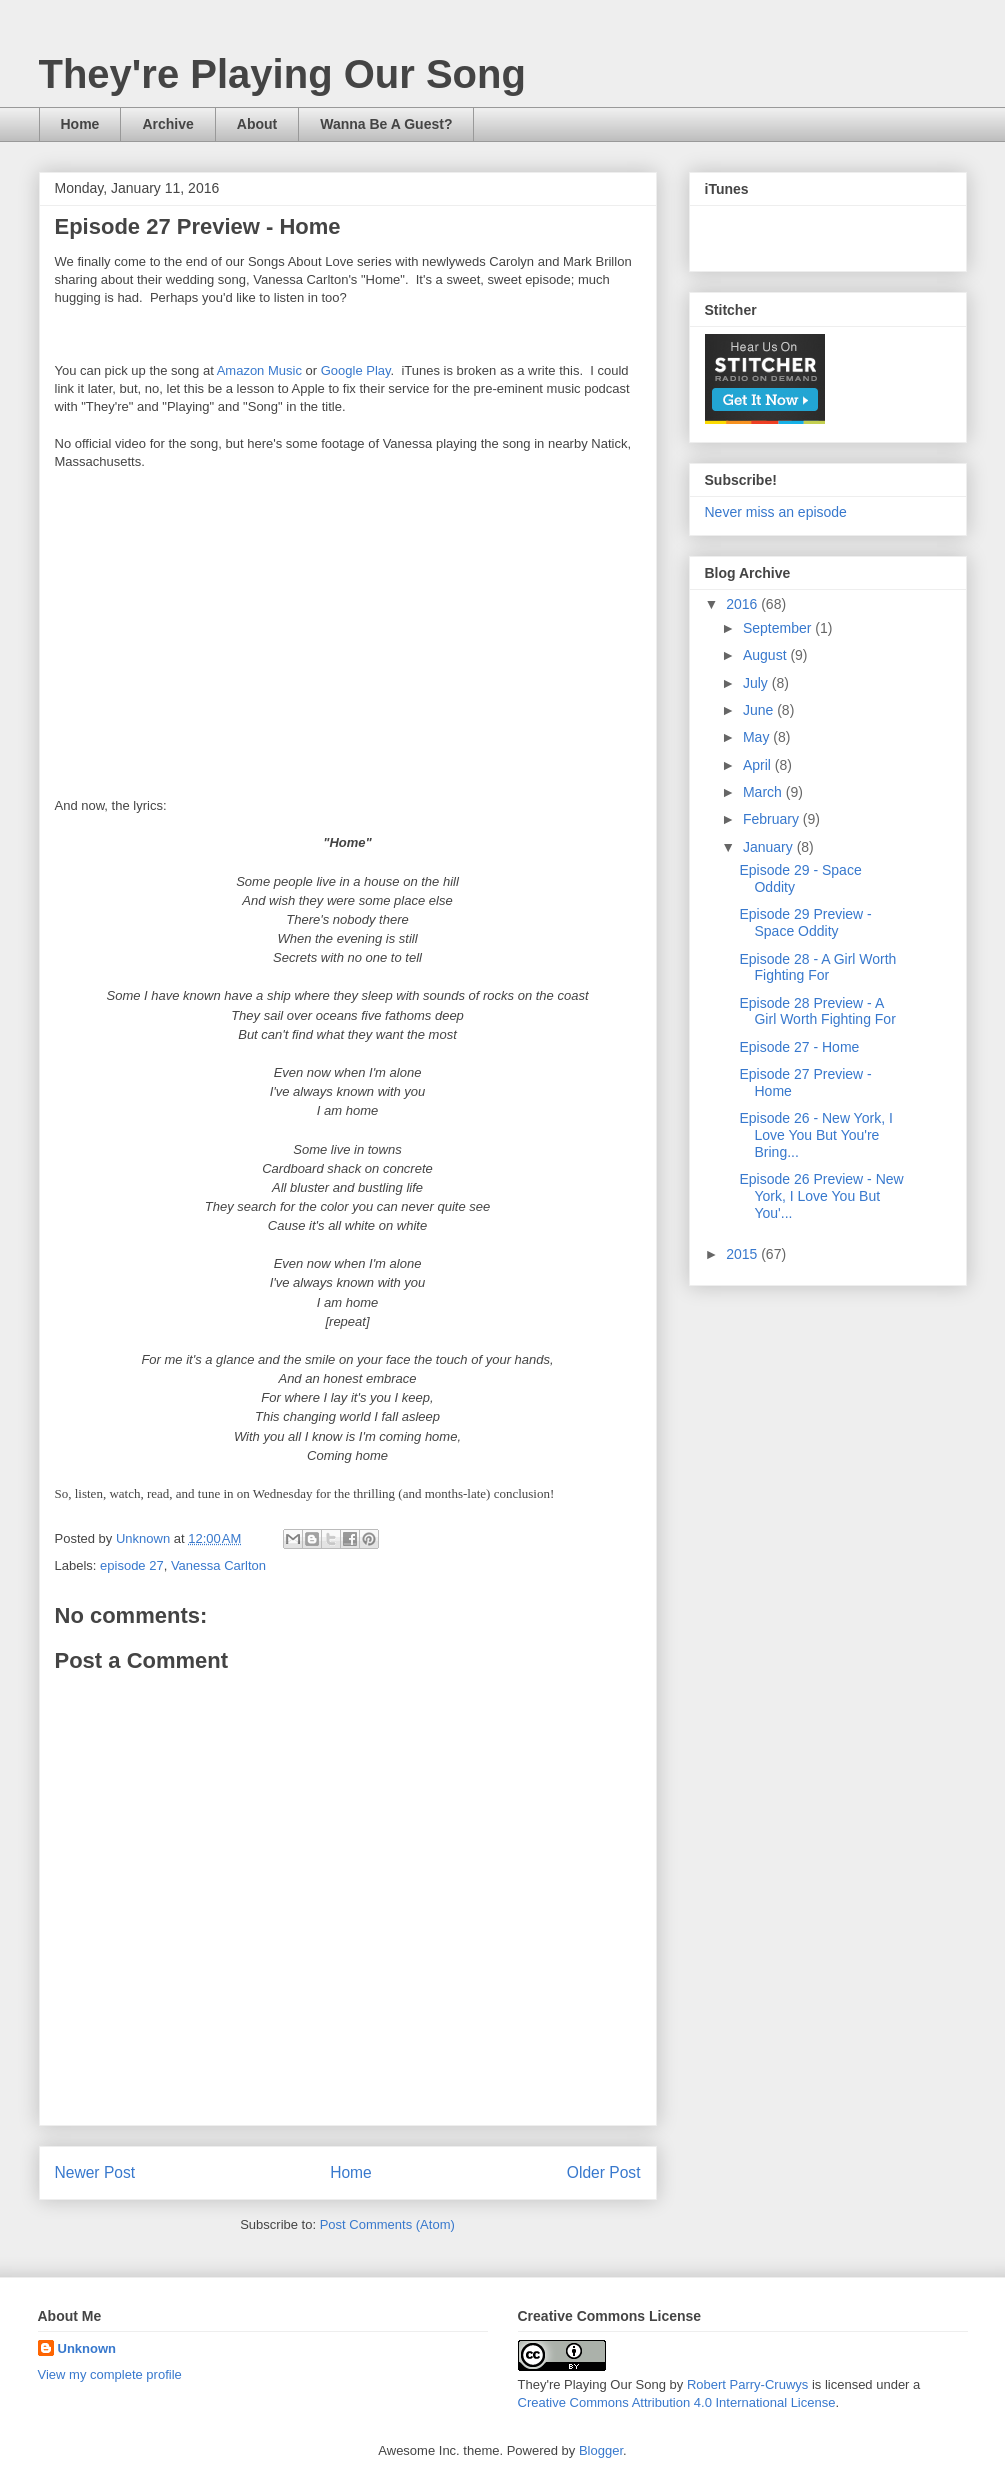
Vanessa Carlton (218, 1565)
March (764, 792)
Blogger (601, 2450)
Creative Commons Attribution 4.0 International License (677, 2402)
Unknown (87, 2348)
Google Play (356, 370)
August (766, 655)
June (760, 710)
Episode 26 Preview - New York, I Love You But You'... (821, 1196)
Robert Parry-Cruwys (747, 2384)
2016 (743, 604)
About (257, 124)
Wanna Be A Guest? (386, 124)
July (757, 683)
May (758, 737)
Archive (167, 124)
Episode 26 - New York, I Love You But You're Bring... (815, 1135)
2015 (743, 1254)
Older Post (604, 2172)
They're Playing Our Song (282, 74)
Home (80, 124)
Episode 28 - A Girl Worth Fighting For (817, 967)
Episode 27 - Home (799, 1047)
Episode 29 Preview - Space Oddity (805, 922)
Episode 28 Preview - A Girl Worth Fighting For (817, 1011)
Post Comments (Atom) (387, 2224)
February (773, 819)
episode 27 (132, 1565)
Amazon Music (259, 370)
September (779, 628)
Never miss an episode (776, 512)
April (759, 765)
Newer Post (95, 2172)
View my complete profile (110, 2374)
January (770, 847)
